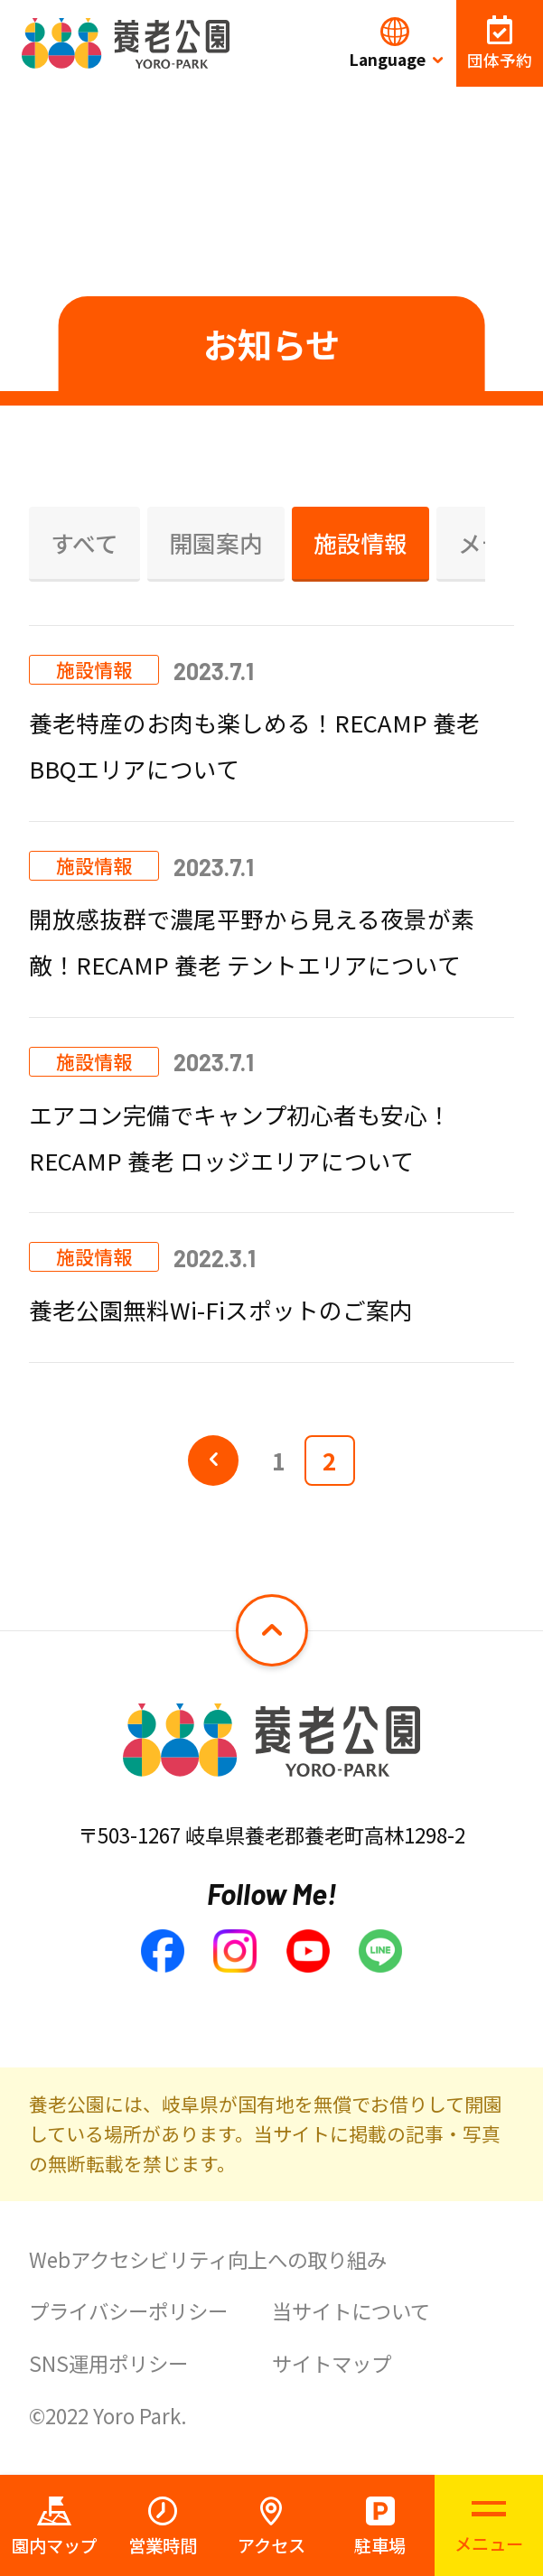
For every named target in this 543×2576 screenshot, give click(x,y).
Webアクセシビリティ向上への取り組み (208, 2259)
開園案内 (216, 542)
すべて (84, 542)
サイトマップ (331, 2362)
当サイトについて (351, 2310)
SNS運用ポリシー (108, 2362)
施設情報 (360, 542)
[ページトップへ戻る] (271, 1630)
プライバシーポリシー (128, 2310)
